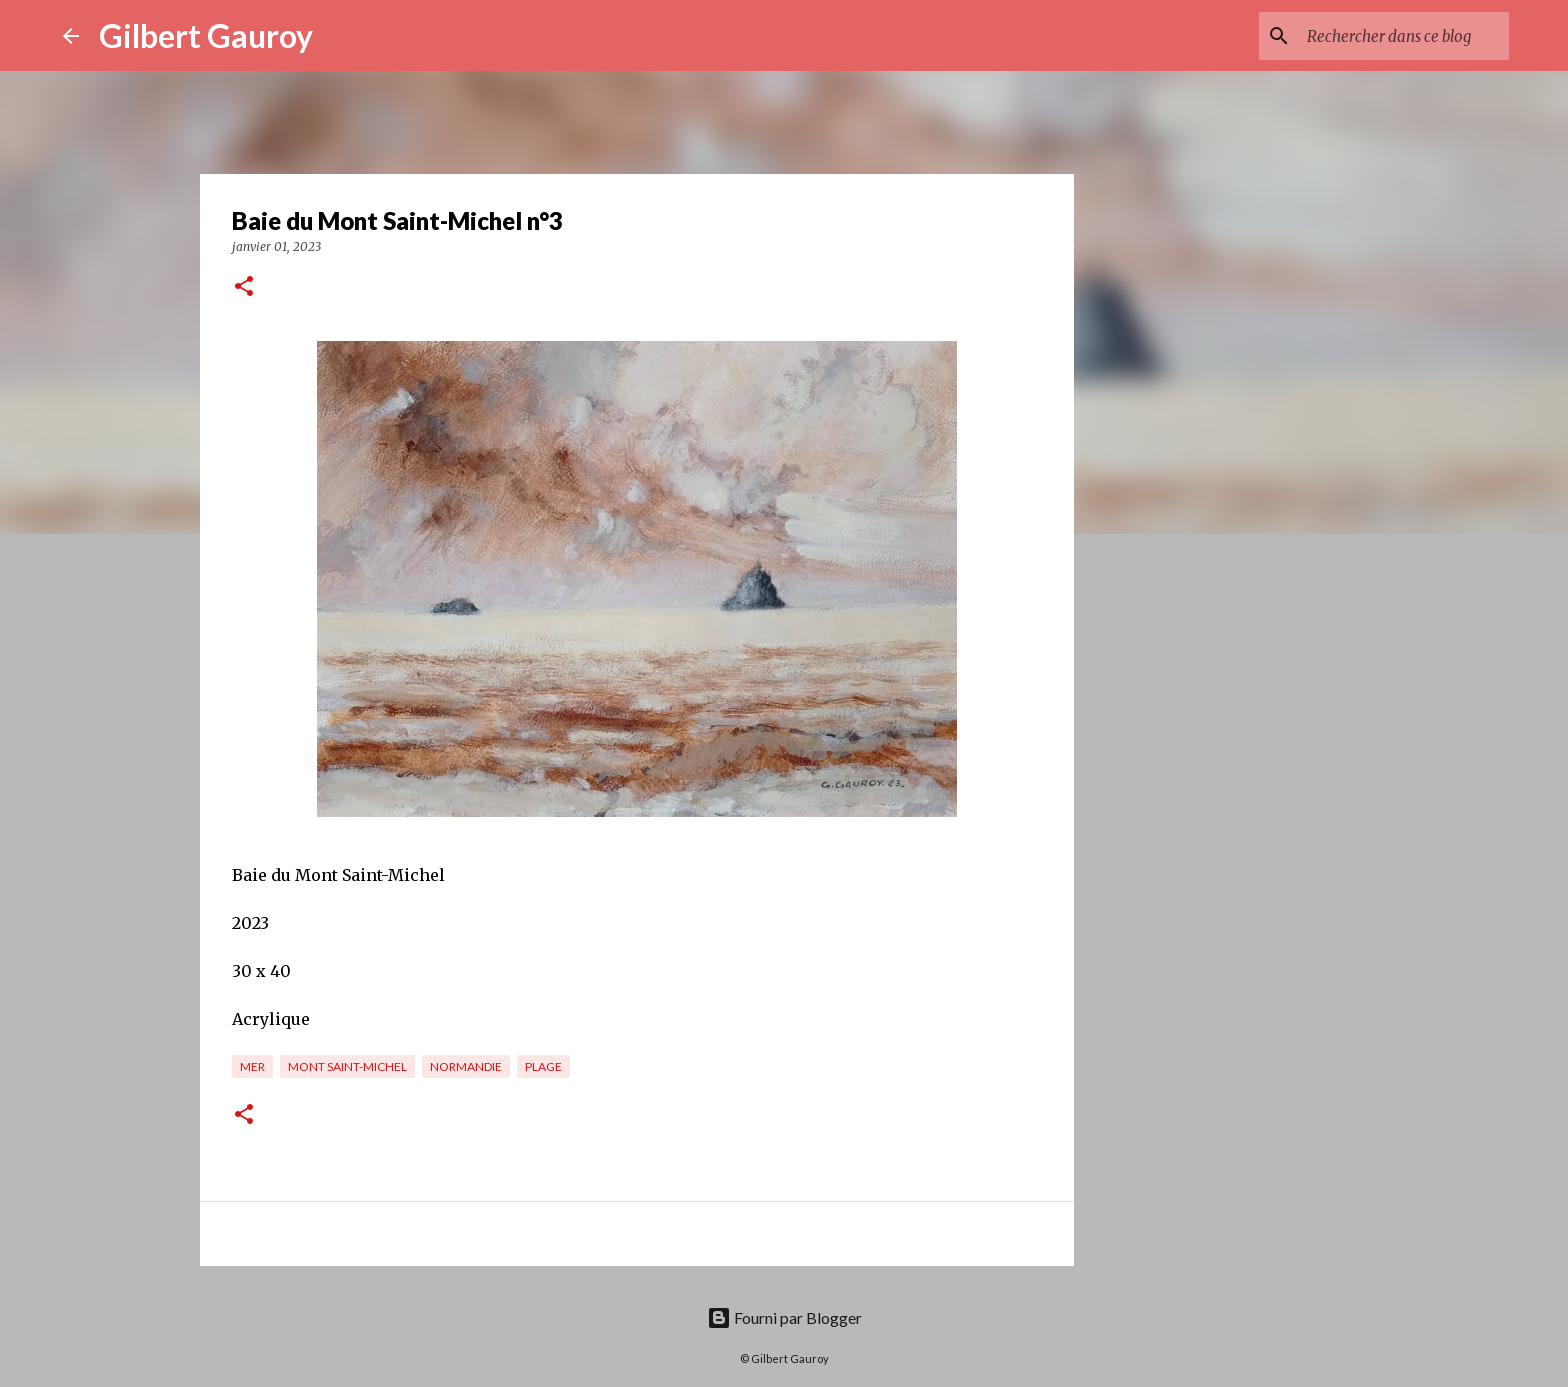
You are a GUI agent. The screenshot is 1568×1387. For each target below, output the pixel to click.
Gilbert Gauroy (206, 35)
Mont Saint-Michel (347, 1066)
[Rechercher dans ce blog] (1404, 36)
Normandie (466, 1066)
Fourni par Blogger (784, 1317)
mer (252, 1066)
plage (543, 1066)
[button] (244, 287)
